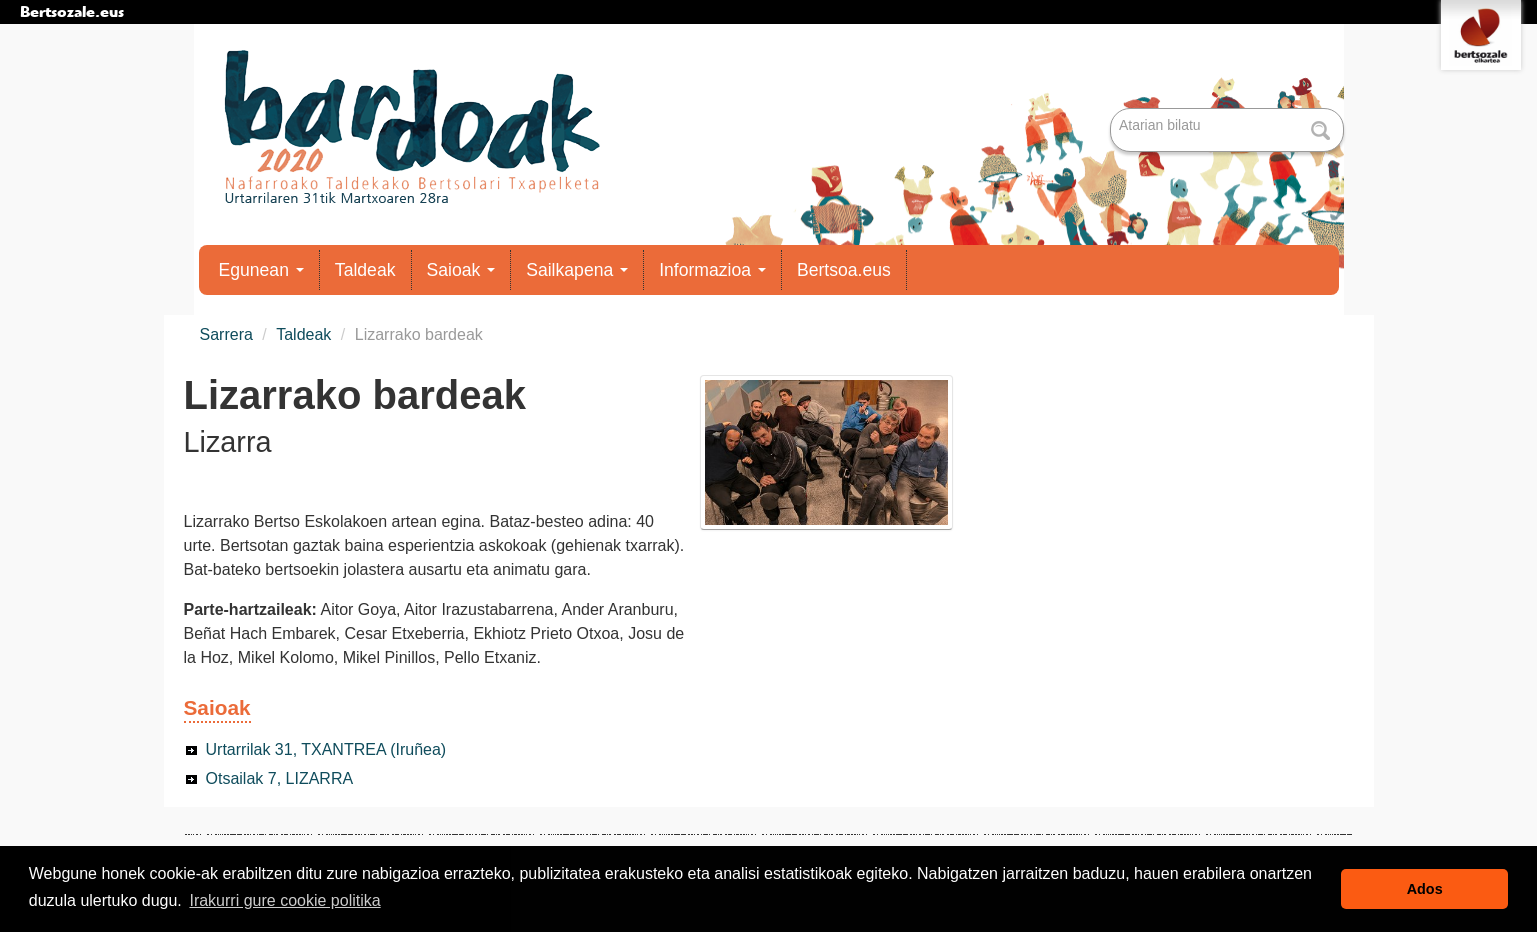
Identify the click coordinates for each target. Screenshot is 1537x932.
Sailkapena (577, 270)
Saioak (461, 270)
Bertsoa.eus (844, 270)
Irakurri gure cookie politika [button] (284, 900)
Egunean (261, 270)
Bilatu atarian (1112, 109)
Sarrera (226, 334)
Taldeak (365, 270)
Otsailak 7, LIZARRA (280, 778)
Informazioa (712, 270)
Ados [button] (1425, 889)
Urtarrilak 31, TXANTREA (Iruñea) (326, 749)
